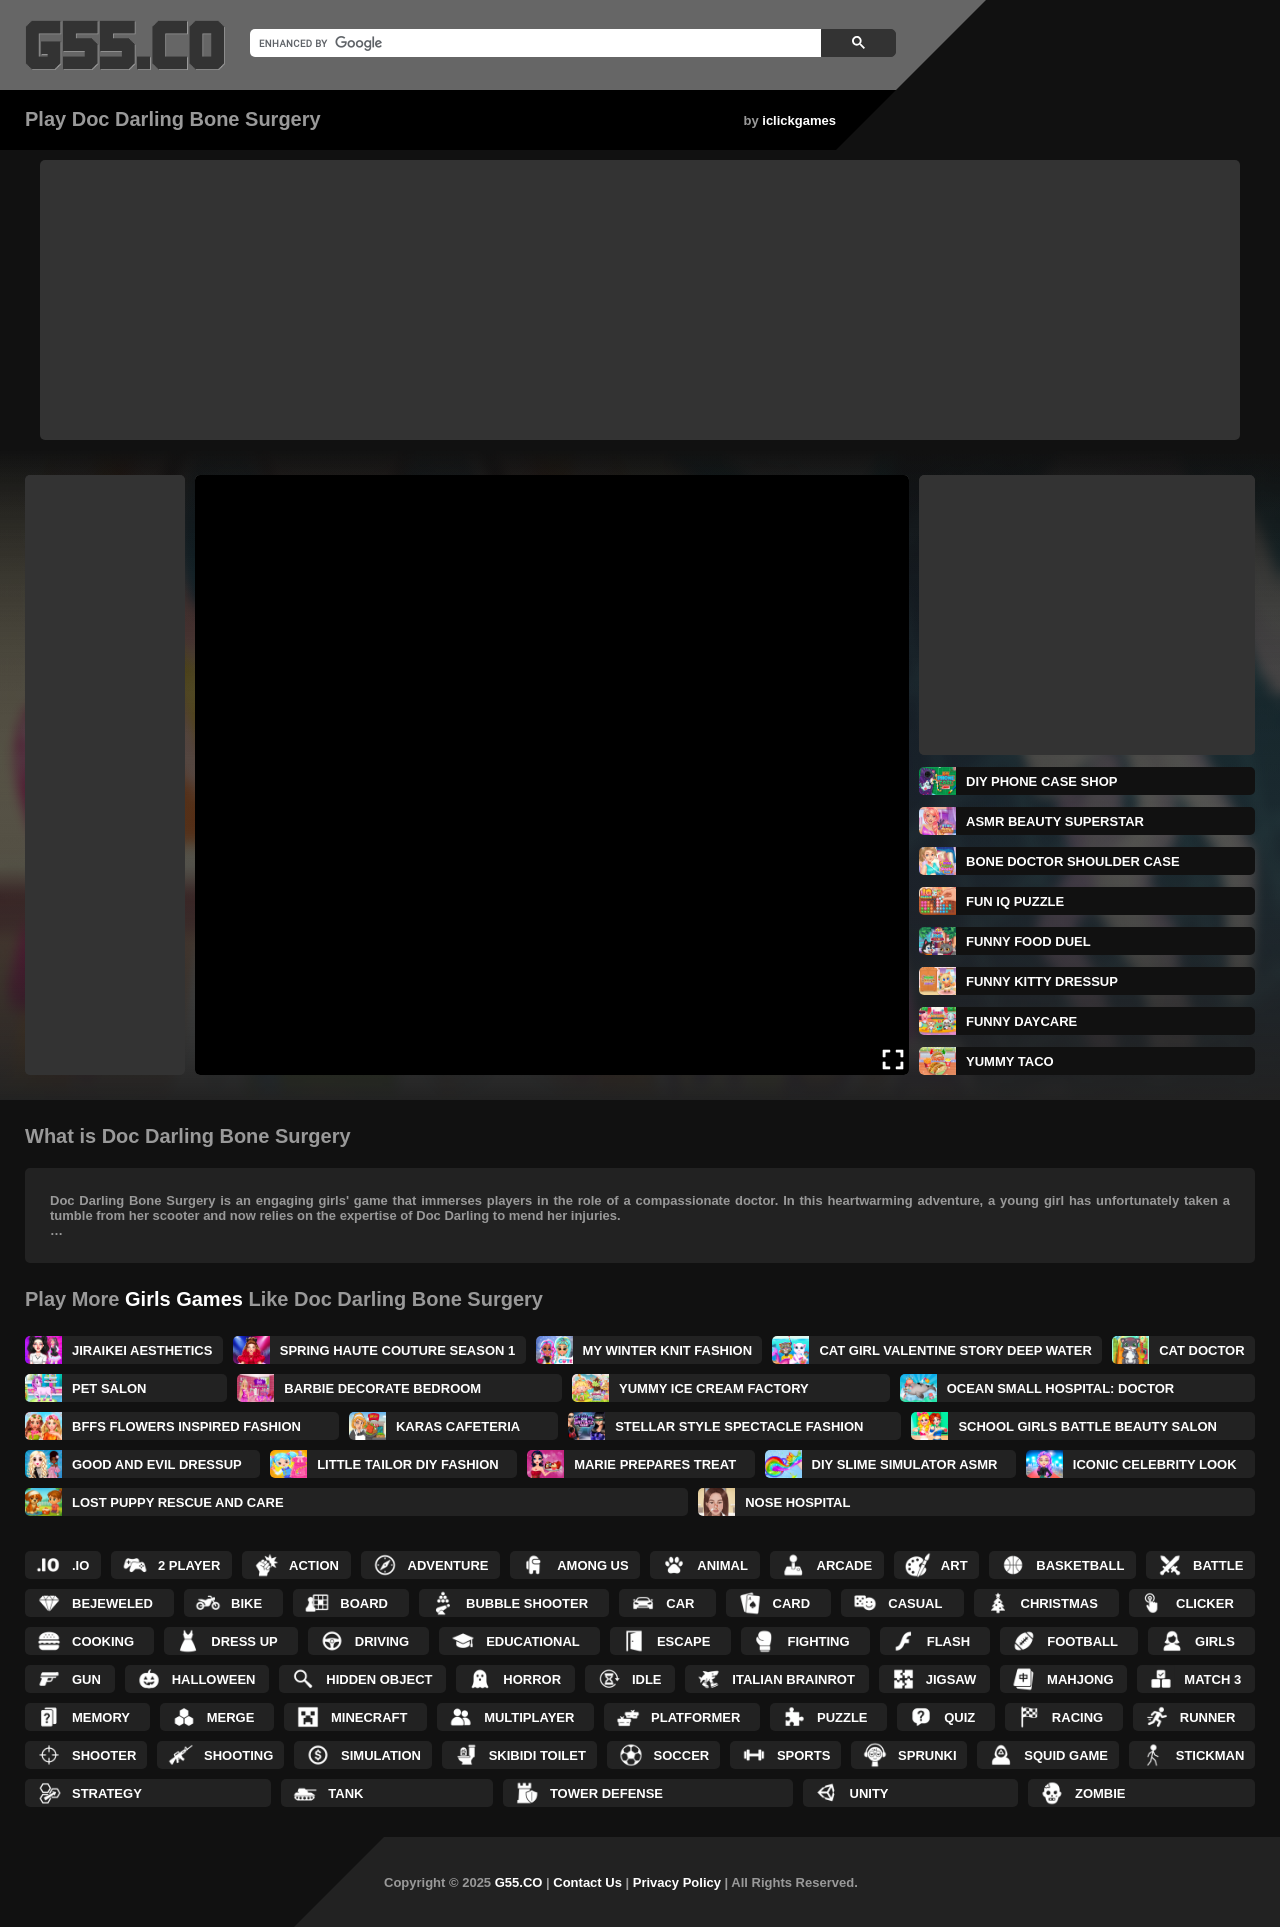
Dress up (244, 1641)
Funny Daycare (1021, 1021)
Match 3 (1212, 1679)
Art (954, 1565)
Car (680, 1603)
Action (314, 1565)
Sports (803, 1755)
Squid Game (1066, 1755)
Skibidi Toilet (537, 1755)
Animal (722, 1565)
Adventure (448, 1565)
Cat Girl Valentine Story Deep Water (955, 1350)
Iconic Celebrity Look (1155, 1464)
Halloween (214, 1679)
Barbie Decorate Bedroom (382, 1388)
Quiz (959, 1717)
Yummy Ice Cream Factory (714, 1388)
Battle (1218, 1565)
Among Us (593, 1565)
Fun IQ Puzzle (1015, 901)
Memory (101, 1717)
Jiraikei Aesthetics (142, 1350)
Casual (915, 1603)
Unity (869, 1793)
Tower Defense (606, 1793)
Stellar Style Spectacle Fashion (739, 1426)
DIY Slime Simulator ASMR (905, 1464)
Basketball (1080, 1565)
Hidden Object (379, 1679)
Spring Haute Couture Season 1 (397, 1350)
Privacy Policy (677, 1882)
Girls (1215, 1641)
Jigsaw (951, 1679)
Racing (1077, 1717)
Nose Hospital (797, 1502)
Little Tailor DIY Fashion (408, 1464)
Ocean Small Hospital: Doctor (1061, 1388)
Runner (1208, 1717)
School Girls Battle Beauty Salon (1087, 1426)
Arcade (845, 1565)
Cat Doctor (1201, 1350)
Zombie (1100, 1793)
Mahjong (1080, 1679)
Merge (231, 1717)
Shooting (238, 1755)
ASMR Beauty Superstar (1055, 821)
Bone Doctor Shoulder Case (1073, 861)
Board (364, 1603)
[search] (533, 43)
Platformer (695, 1717)
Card (792, 1603)
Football (1082, 1641)
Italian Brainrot (793, 1679)
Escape (683, 1641)
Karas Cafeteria (458, 1426)
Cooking (103, 1641)
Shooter (104, 1755)
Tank (345, 1793)
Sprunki (927, 1755)
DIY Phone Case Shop (1041, 781)
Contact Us (587, 1882)
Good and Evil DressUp (157, 1464)
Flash (948, 1641)
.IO (80, 1565)
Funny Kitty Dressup (1042, 981)
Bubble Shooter (527, 1603)
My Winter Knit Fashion (667, 1350)
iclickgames (799, 120)
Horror (532, 1679)
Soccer (682, 1755)
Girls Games (184, 1299)
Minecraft (369, 1717)
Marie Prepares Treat (655, 1464)
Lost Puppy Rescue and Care (178, 1502)
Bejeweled (112, 1603)
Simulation (381, 1755)
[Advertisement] (640, 300)
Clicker (1205, 1603)
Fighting (819, 1641)
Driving (382, 1641)
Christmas (1059, 1603)
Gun (86, 1679)
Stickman (1210, 1755)
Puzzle (842, 1717)
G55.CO (519, 1882)
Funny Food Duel (1028, 941)
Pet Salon (109, 1388)
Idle (647, 1679)
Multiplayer (529, 1717)
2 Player (189, 1565)
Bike (246, 1603)
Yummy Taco (1010, 1061)
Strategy (107, 1793)
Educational (533, 1641)
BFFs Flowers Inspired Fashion (186, 1426)
